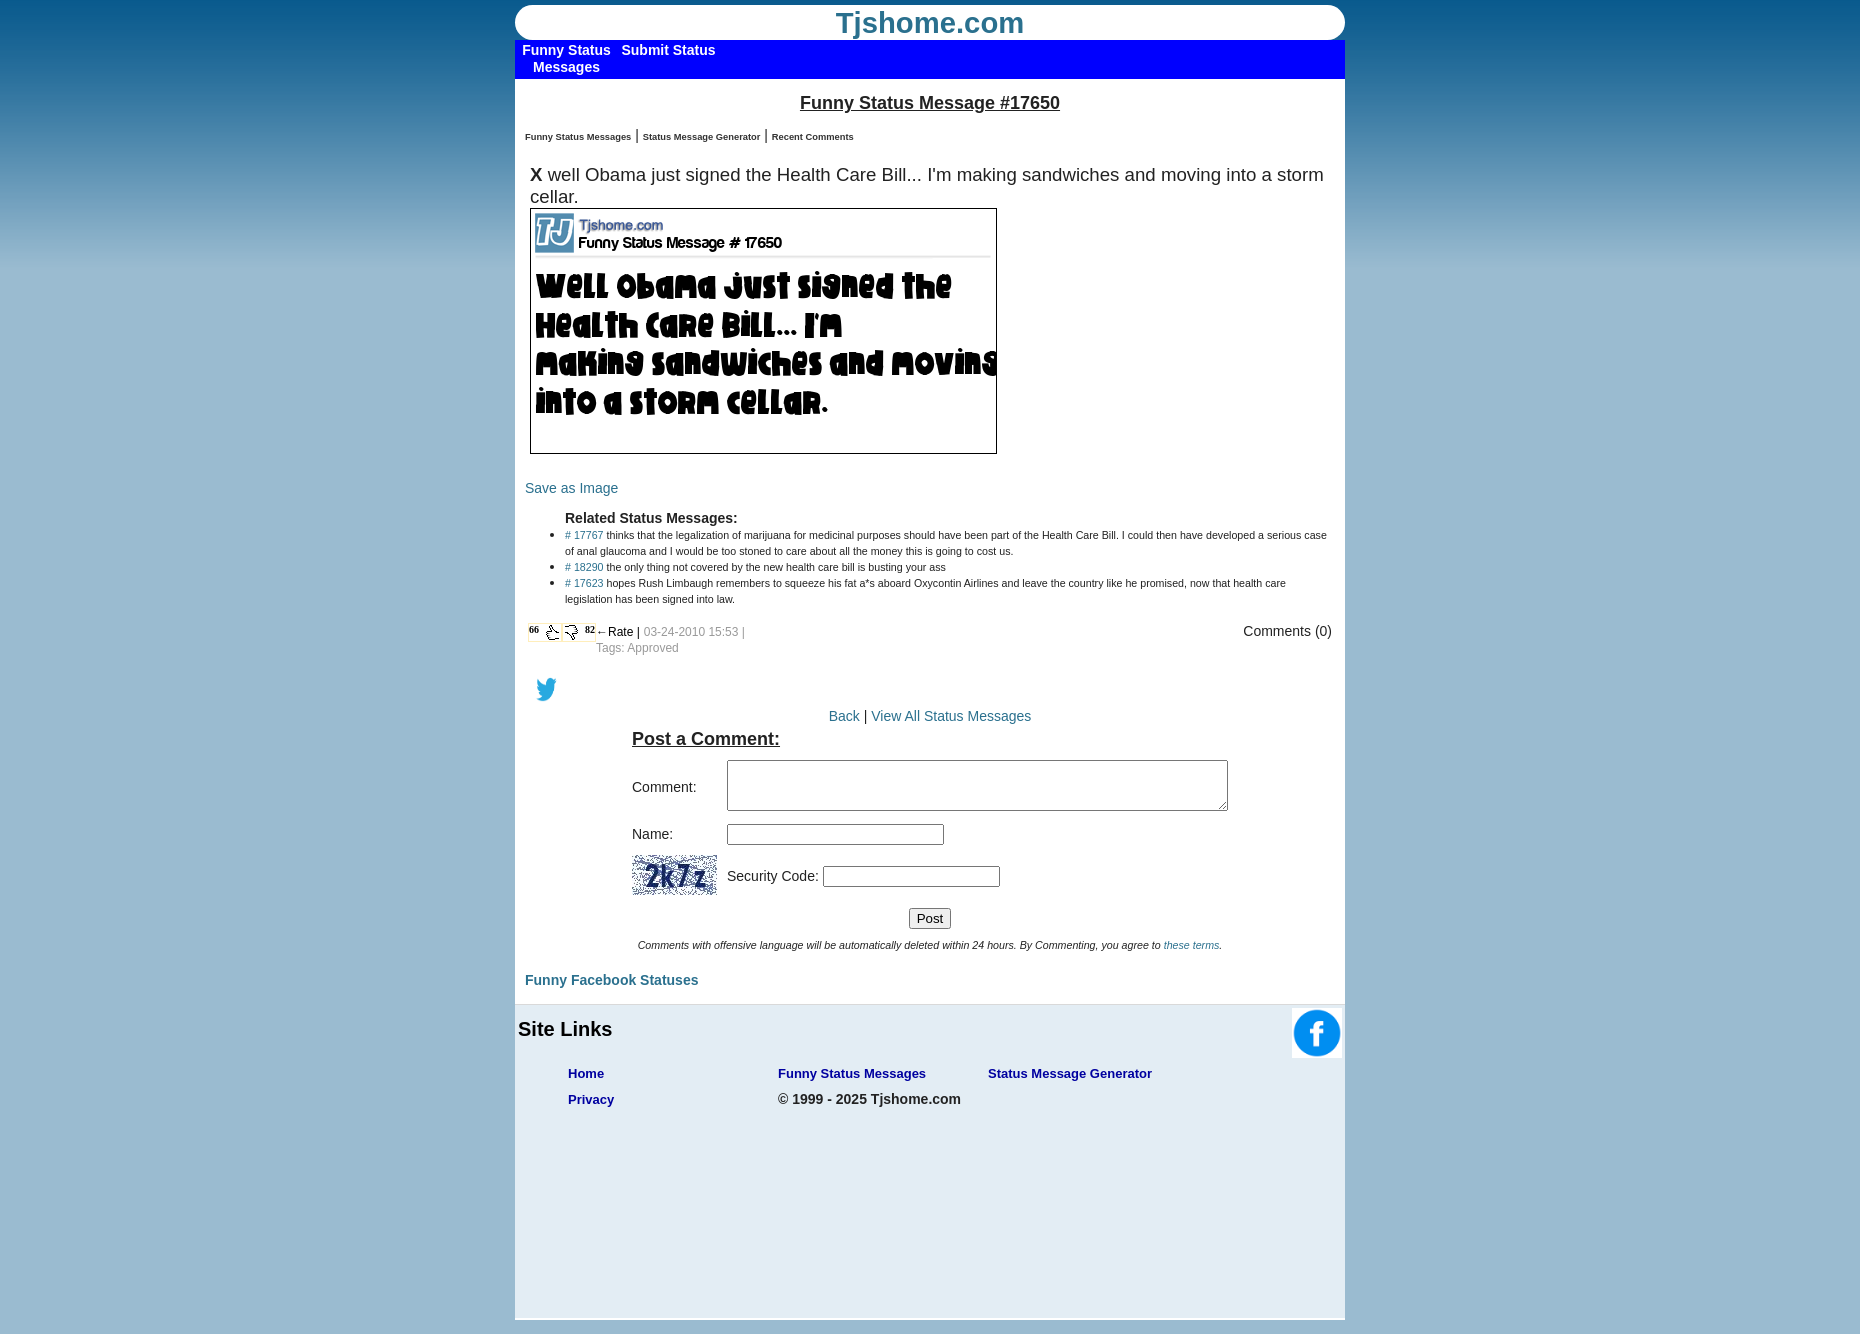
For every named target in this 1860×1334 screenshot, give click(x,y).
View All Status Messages (951, 716)
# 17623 (584, 583)
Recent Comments (813, 137)
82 (590, 629)
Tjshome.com (930, 23)
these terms (1192, 954)
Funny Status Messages (578, 137)
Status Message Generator (702, 137)
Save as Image (571, 488)
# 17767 (584, 535)
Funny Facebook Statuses (611, 989)
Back (844, 716)
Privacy (591, 1108)
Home (586, 1082)
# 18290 (584, 567)
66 (534, 629)
